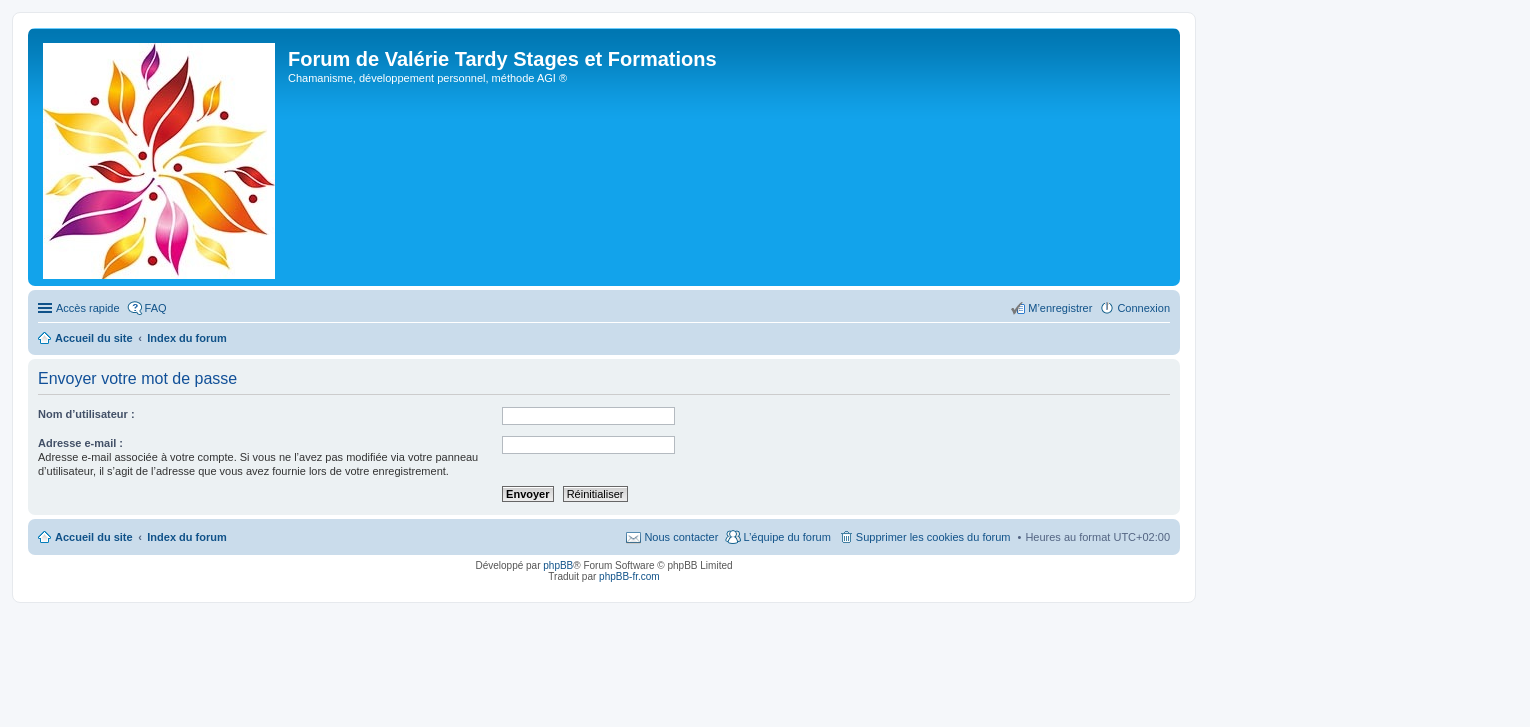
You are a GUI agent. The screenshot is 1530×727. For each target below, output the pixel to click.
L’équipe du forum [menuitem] (786, 537)
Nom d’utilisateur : (86, 414)
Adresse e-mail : (80, 443)
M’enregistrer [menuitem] (1060, 308)
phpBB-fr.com (629, 576)
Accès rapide (88, 308)
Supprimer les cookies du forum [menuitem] (933, 537)
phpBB (558, 565)
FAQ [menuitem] (156, 308)
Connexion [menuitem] (1143, 308)
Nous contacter (681, 537)
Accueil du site (94, 537)
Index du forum (186, 537)
